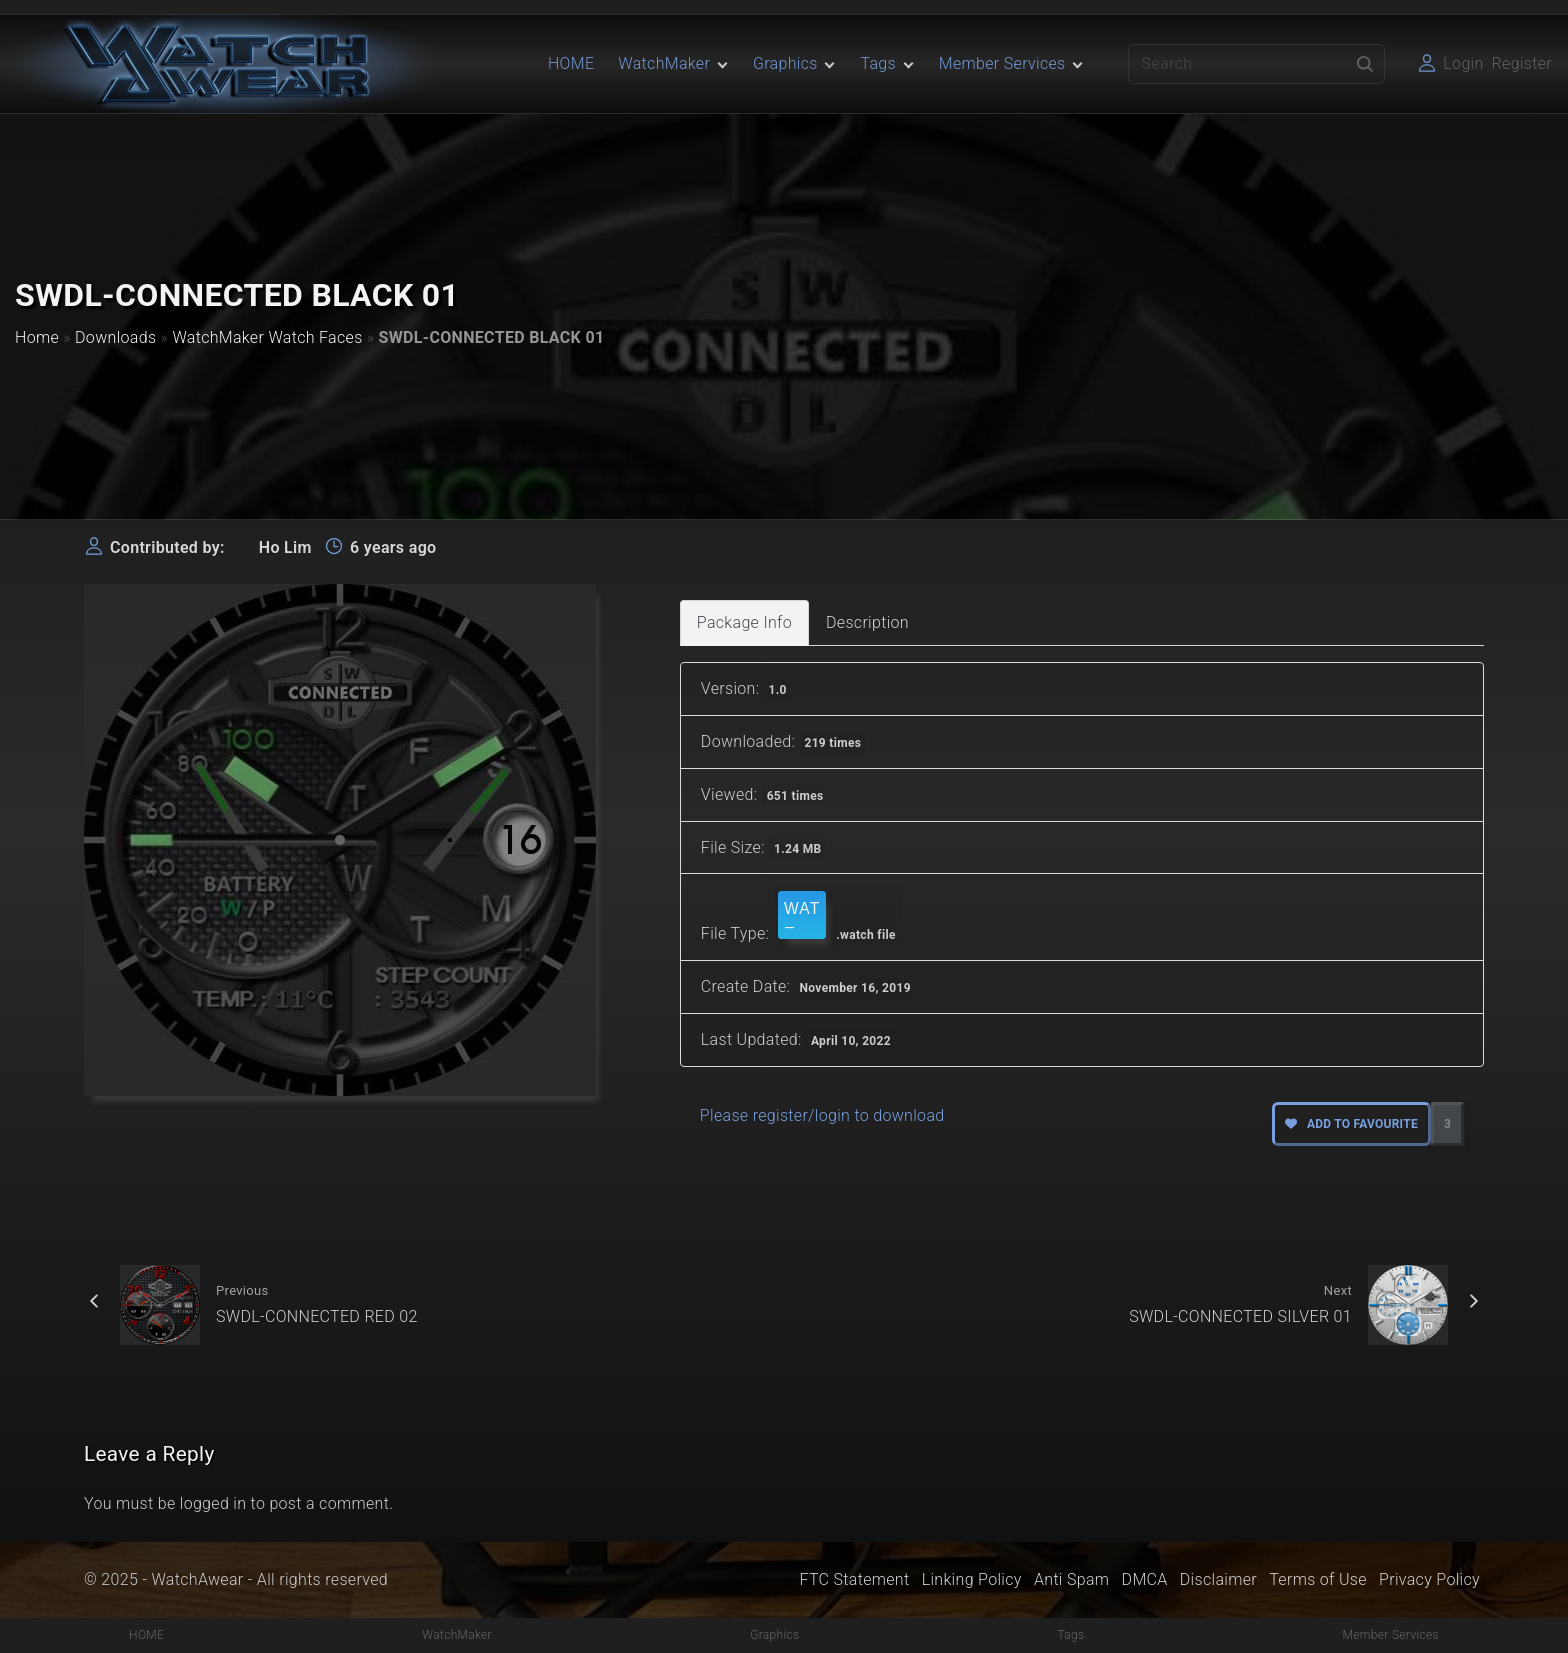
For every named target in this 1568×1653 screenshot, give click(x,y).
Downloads (115, 337)
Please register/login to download (822, 1115)
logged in (213, 1503)
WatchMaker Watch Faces (267, 337)
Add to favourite (1351, 1124)
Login (1463, 63)
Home (37, 337)
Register (1522, 63)
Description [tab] (867, 622)
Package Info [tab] (744, 622)
